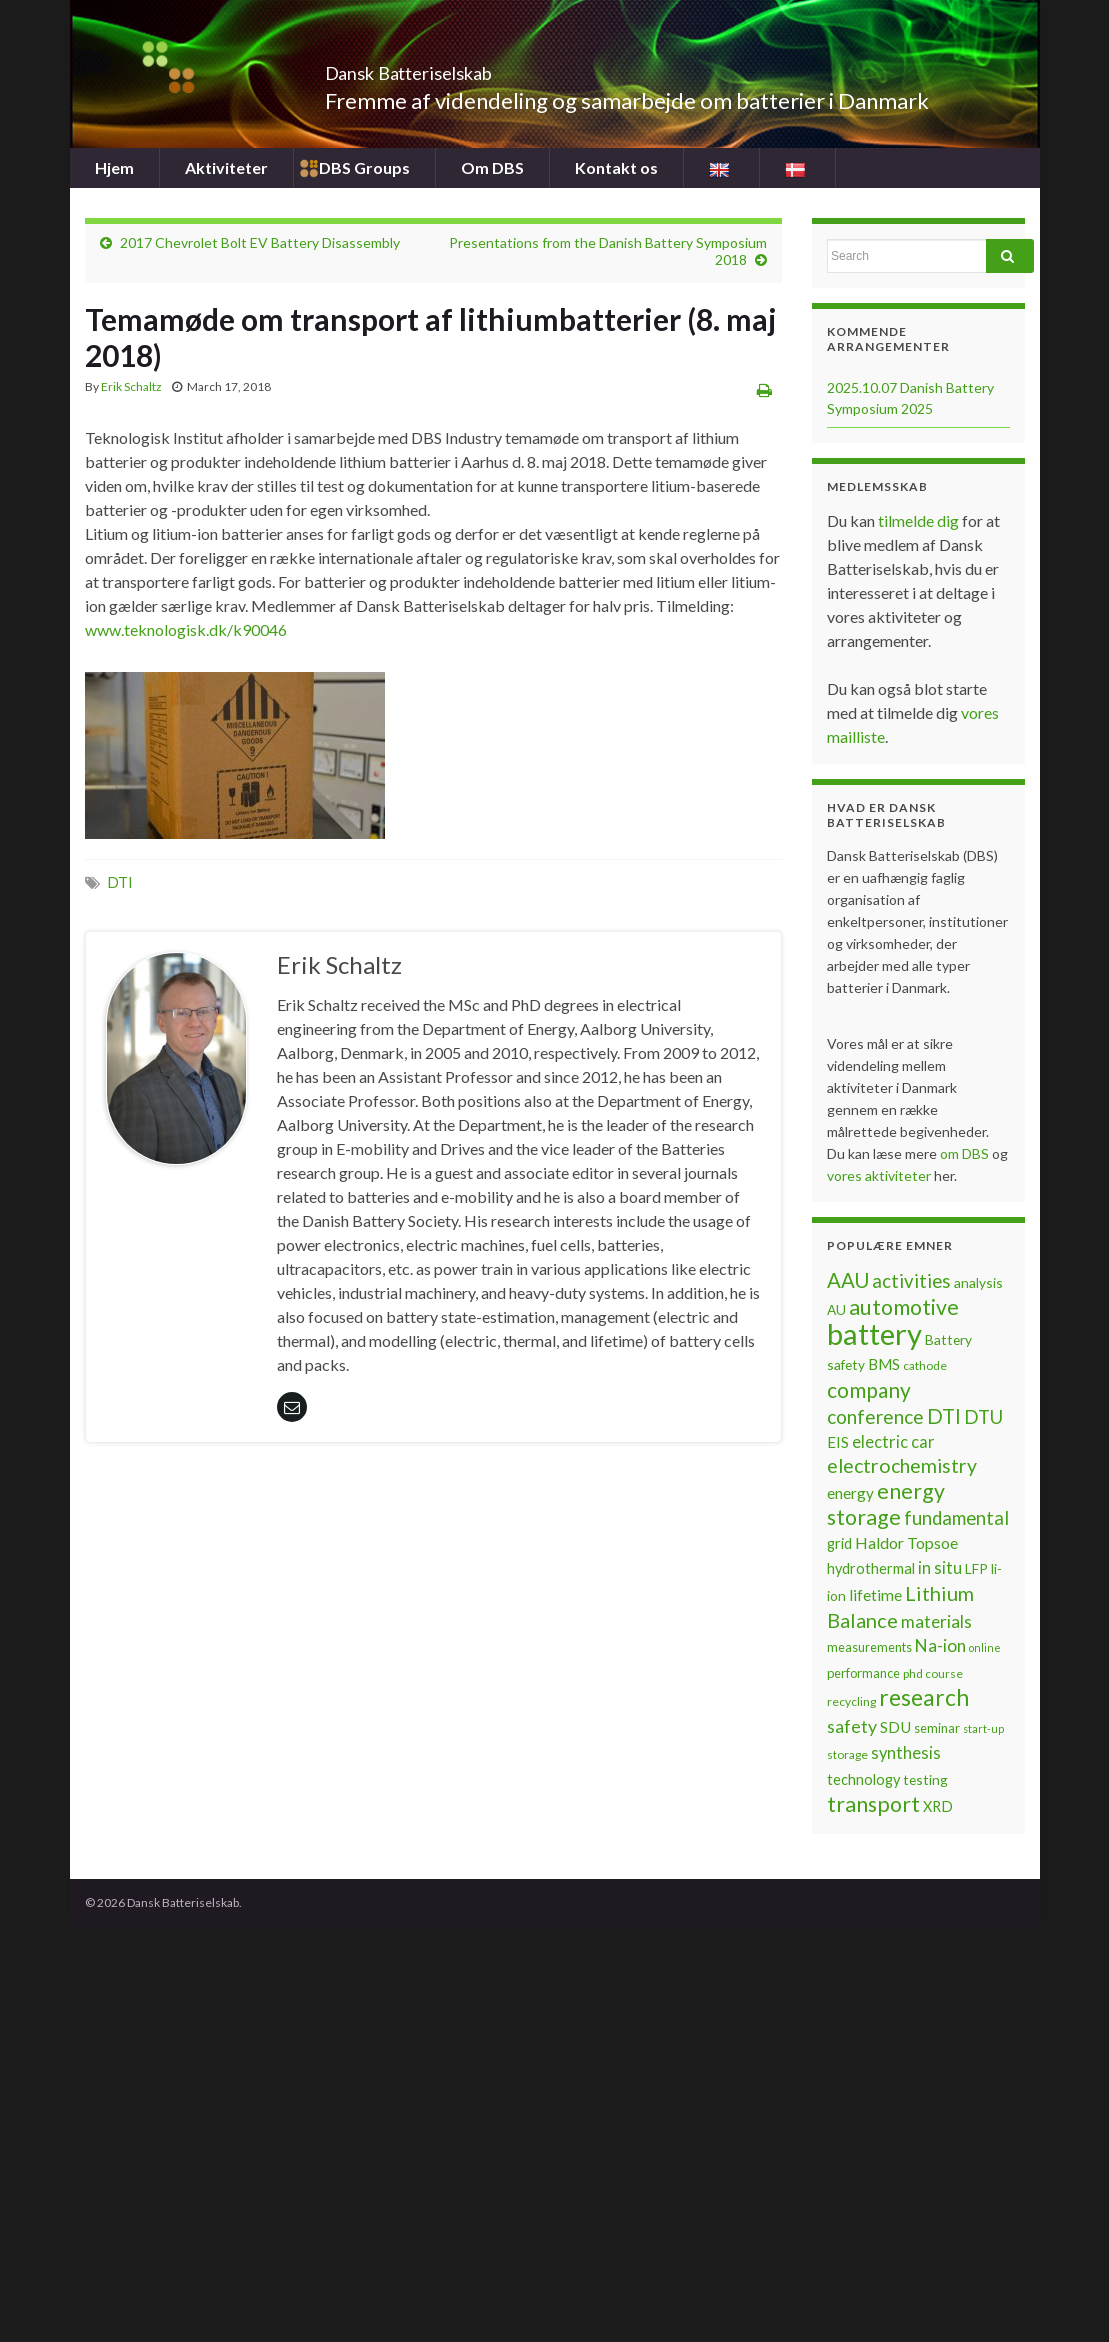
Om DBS (492, 167)
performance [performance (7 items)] (863, 1673)
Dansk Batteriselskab (460, 67)
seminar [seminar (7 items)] (937, 1728)
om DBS (966, 1153)
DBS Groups (364, 167)
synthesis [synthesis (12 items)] (906, 1753)
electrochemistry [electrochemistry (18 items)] (902, 1465)
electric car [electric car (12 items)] (893, 1442)
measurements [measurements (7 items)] (869, 1647)
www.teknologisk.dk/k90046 (186, 629)
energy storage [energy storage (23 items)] (886, 1504)
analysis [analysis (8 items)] (978, 1282)
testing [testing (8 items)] (925, 1779)
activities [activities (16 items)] (911, 1281)
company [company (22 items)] (869, 1389)
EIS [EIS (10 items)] (838, 1442)
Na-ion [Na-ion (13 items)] (940, 1645)
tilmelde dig (920, 520)
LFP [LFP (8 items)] (976, 1568)
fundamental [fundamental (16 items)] (956, 1518)
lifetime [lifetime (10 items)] (875, 1595)
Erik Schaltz (131, 386)
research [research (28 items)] (924, 1697)
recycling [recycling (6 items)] (851, 1701)
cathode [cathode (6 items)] (925, 1365)
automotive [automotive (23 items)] (904, 1307)
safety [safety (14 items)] (852, 1726)
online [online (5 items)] (985, 1647)
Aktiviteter (226, 167)
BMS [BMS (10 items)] (884, 1364)
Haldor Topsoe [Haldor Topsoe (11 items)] (906, 1542)
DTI (120, 882)
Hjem (114, 167)
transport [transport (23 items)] (873, 1804)
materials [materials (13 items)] (936, 1621)
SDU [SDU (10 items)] (895, 1727)
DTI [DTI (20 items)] (944, 1416)
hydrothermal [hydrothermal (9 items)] (871, 1568)
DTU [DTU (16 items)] (983, 1417)
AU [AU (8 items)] (836, 1309)
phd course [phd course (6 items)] (933, 1673)
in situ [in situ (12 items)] (940, 1568)
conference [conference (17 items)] (875, 1416)
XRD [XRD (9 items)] (938, 1806)
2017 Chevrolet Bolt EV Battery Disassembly (260, 242)
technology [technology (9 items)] (863, 1779)
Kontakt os (616, 167)
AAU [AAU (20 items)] (848, 1280)
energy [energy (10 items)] (850, 1493)
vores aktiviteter (880, 1175)
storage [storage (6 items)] (847, 1754)
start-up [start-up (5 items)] (983, 1728)
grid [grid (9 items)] (839, 1543)
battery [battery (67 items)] (874, 1333)
